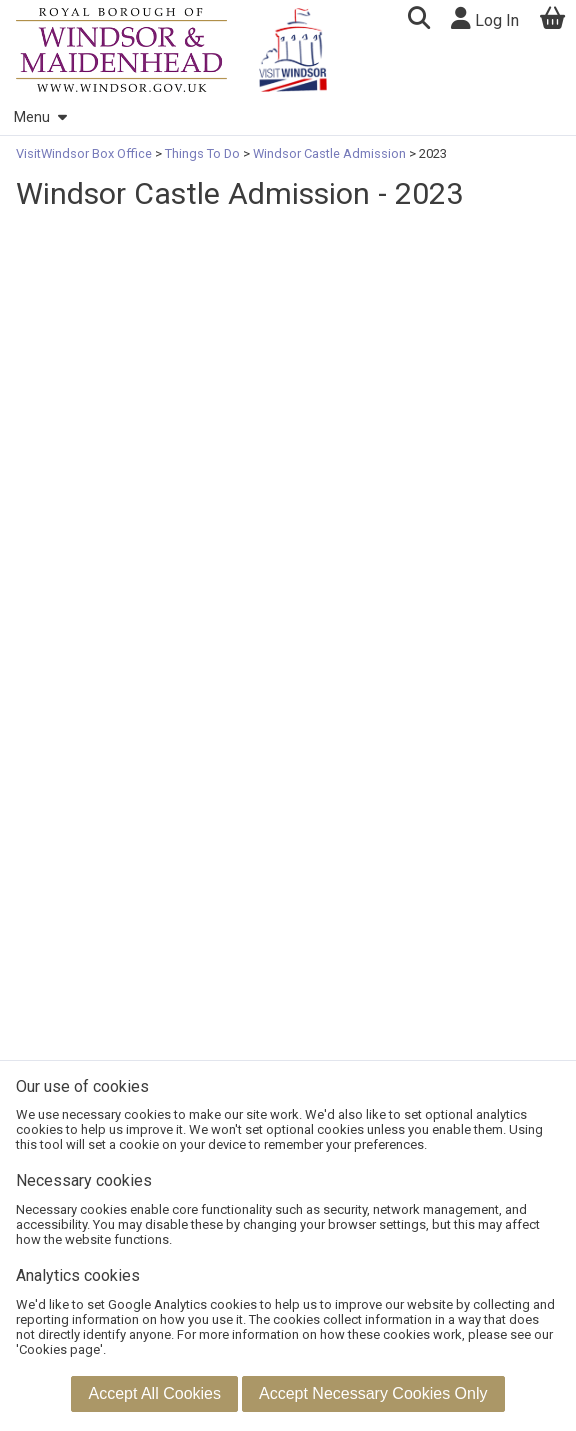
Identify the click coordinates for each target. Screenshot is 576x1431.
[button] (418, 20)
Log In (485, 18)
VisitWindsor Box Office (85, 153)
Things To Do (202, 153)
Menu (40, 117)
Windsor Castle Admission (329, 153)
